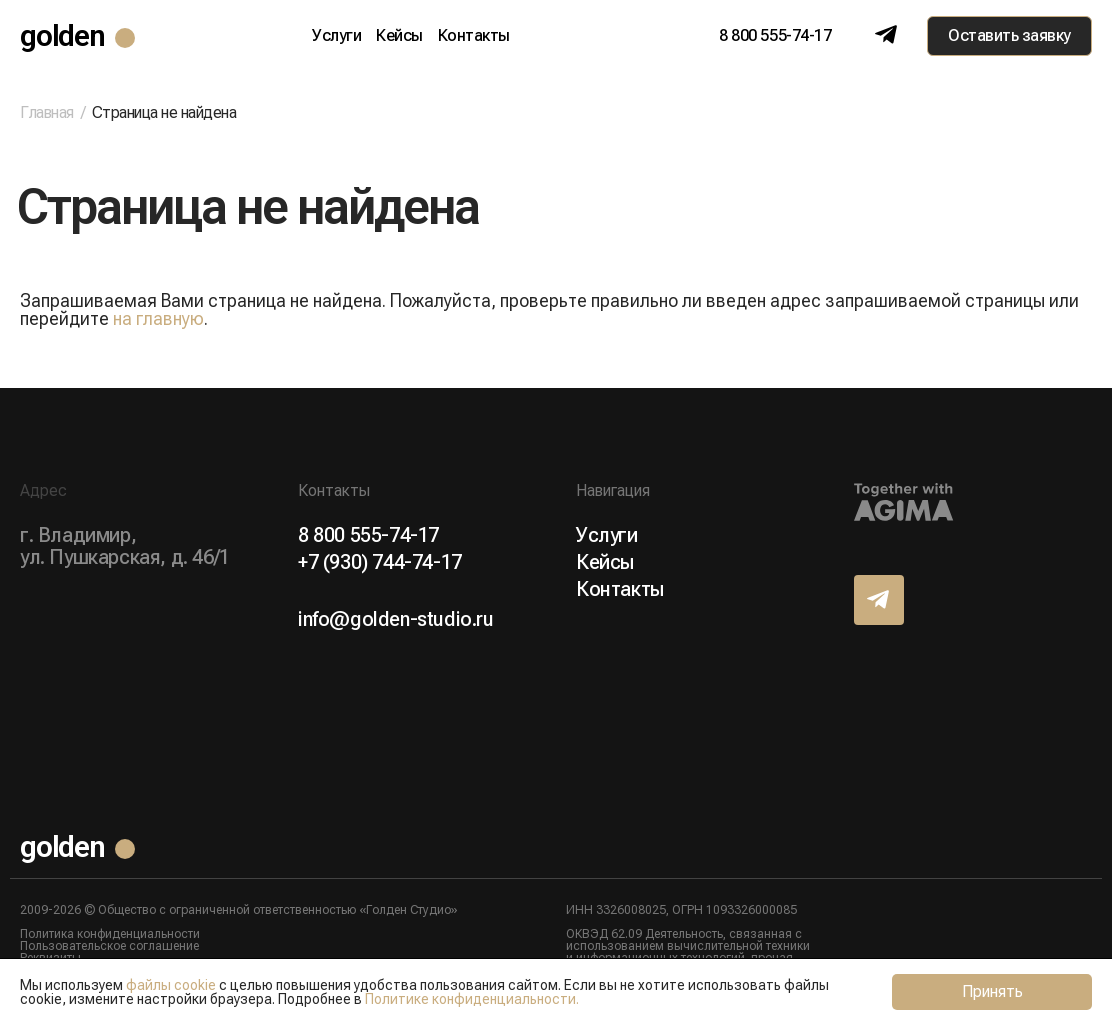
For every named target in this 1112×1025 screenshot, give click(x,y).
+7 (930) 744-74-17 (380, 562)
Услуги (336, 36)
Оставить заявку (1009, 35)
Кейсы (399, 36)
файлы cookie (171, 985)
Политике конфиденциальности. (472, 999)
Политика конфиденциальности (110, 934)
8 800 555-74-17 (775, 36)
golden (62, 35)
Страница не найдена (164, 112)
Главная (47, 113)
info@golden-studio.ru (396, 619)
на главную (158, 318)
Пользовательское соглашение (109, 946)
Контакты (474, 36)
